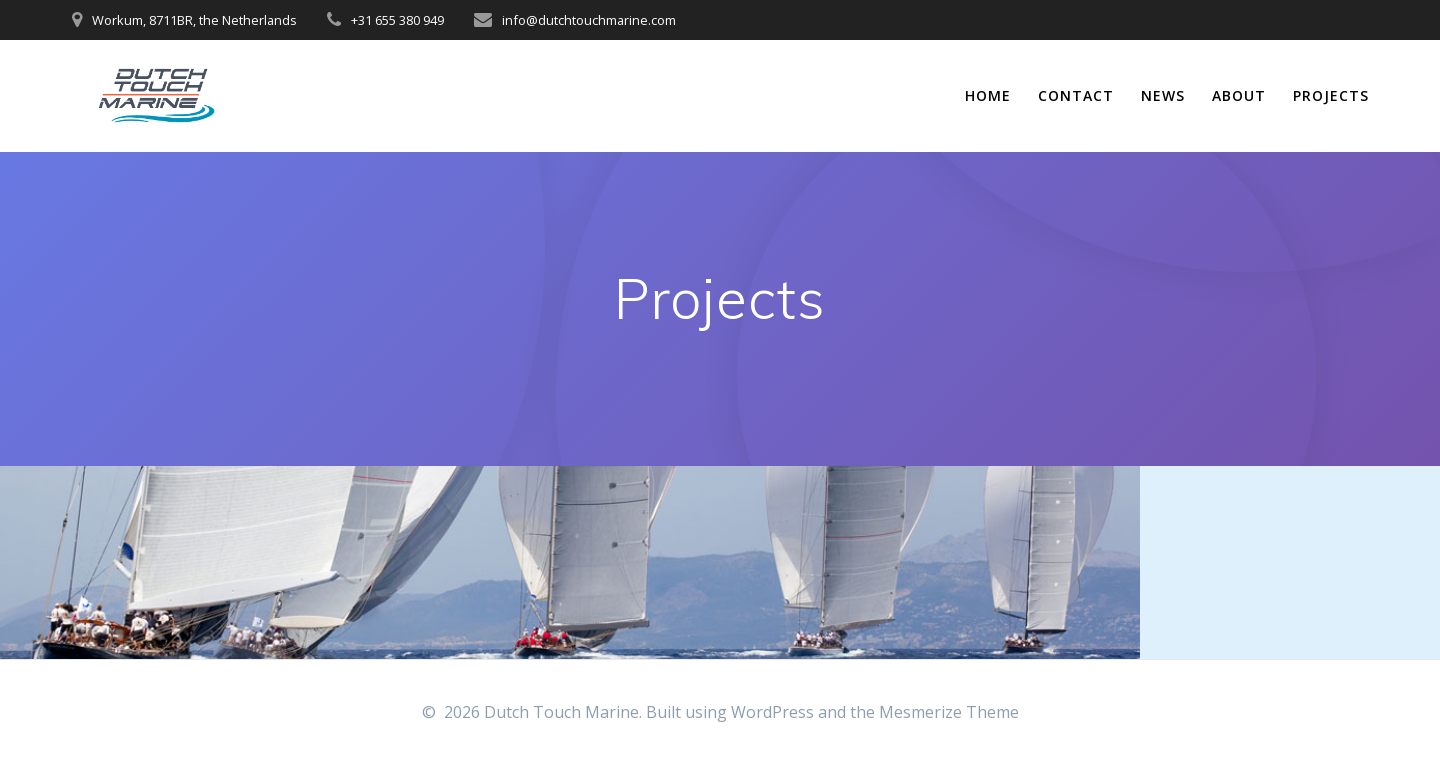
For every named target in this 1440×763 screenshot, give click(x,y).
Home (988, 95)
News (1163, 95)
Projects (1331, 95)
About (1239, 95)
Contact (1076, 95)
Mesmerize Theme (949, 712)
